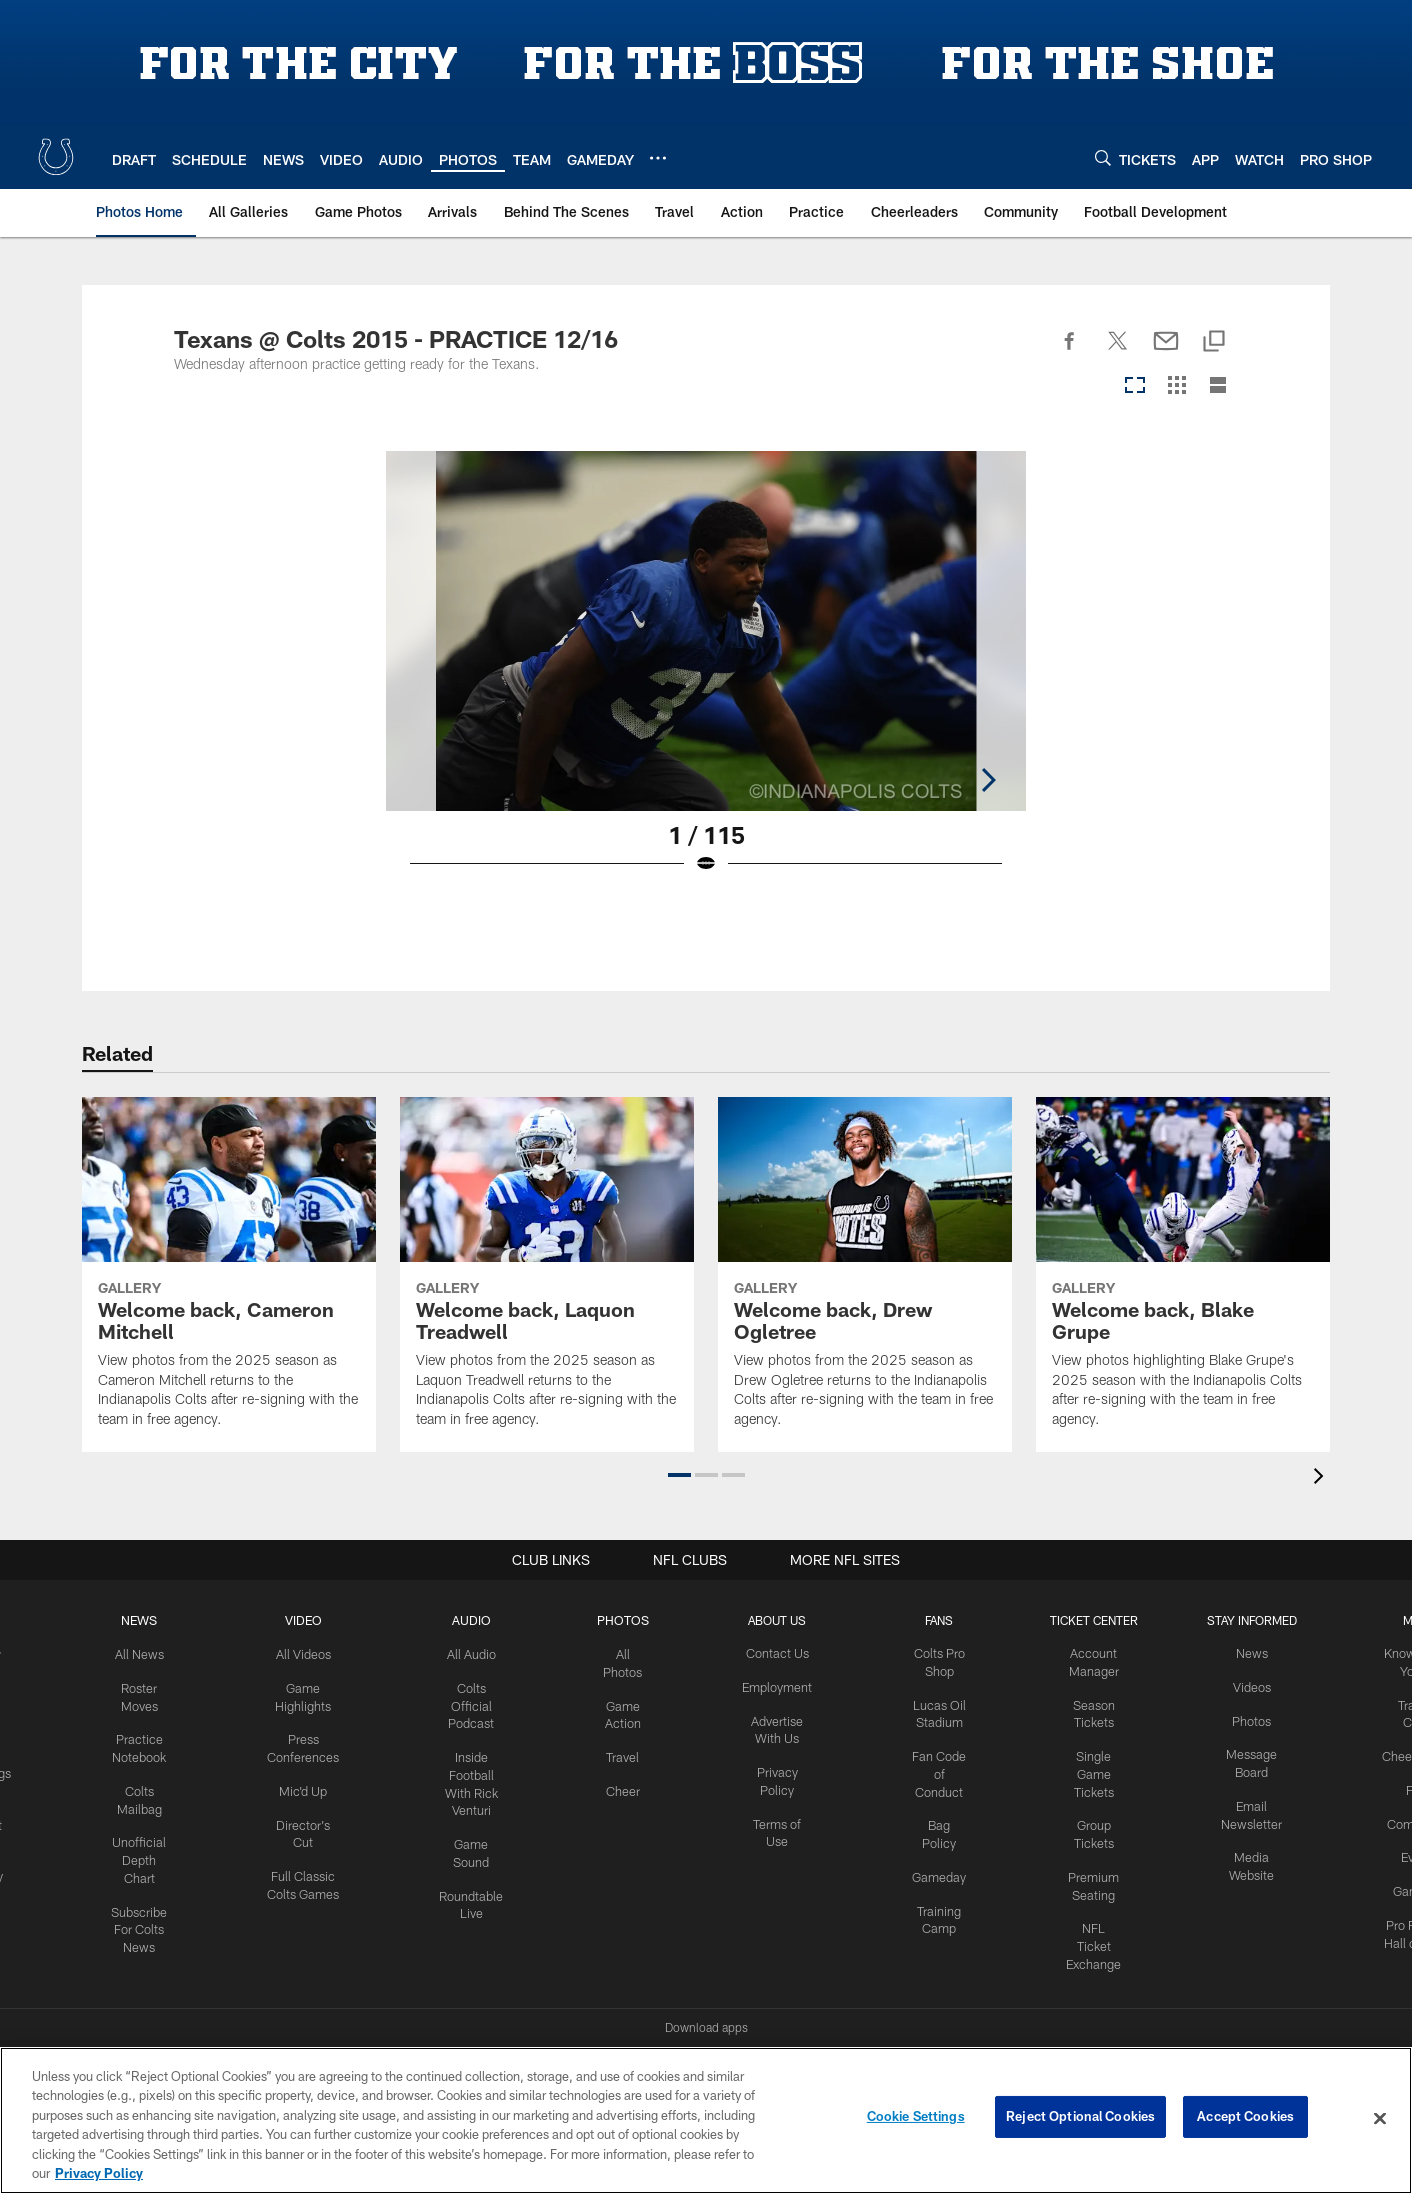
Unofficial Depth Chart (150, 1852)
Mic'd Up (311, 1785)
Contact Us (781, 1653)
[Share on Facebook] (1070, 352)
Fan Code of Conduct (940, 1769)
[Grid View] (1176, 386)
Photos (626, 1620)
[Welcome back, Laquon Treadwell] (547, 1274)
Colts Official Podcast (476, 1703)
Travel (626, 1752)
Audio (476, 1620)
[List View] (1218, 386)
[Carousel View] (1135, 386)
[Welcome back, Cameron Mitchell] (229, 1274)
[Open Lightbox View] (706, 675)
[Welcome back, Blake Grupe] (1183, 1274)
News (150, 1620)
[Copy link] (1214, 342)
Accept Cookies (1245, 2118)
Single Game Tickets (1092, 1769)
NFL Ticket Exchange (1092, 1935)
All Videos (311, 1653)
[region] (706, 2120)
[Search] (1103, 157)
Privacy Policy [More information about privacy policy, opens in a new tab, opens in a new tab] (99, 2173)
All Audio (476, 1653)
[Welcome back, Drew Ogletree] (865, 1274)
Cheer (627, 1785)
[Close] (1380, 2119)
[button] (679, 1475)
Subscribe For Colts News (150, 1918)
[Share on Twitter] (1118, 352)
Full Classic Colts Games (311, 1885)
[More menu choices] (658, 158)
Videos (1246, 1686)
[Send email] (1166, 352)
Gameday (940, 1868)
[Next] (1222, 631)
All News (150, 1653)
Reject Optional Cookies (1080, 2118)
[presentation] (1322, 1478)
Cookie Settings (916, 2118)
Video (311, 1620)
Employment (780, 1686)
